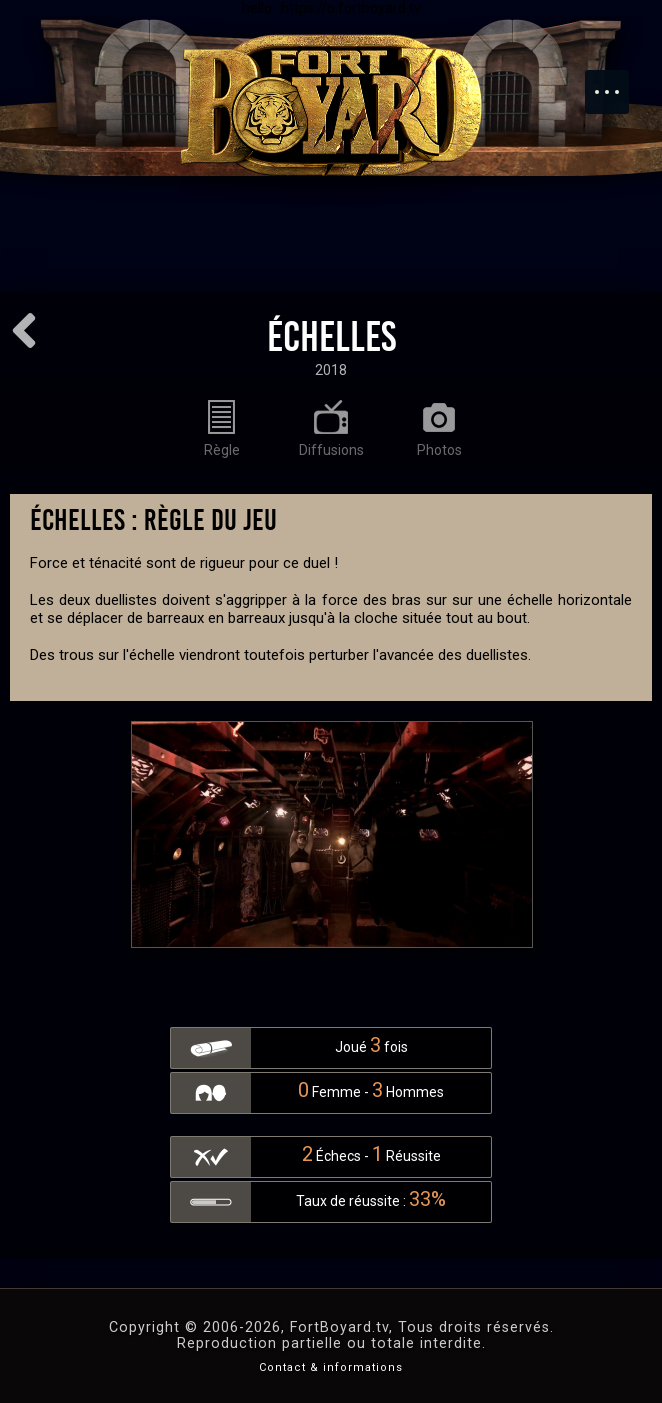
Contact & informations (331, 1367)
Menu (617, 82)
